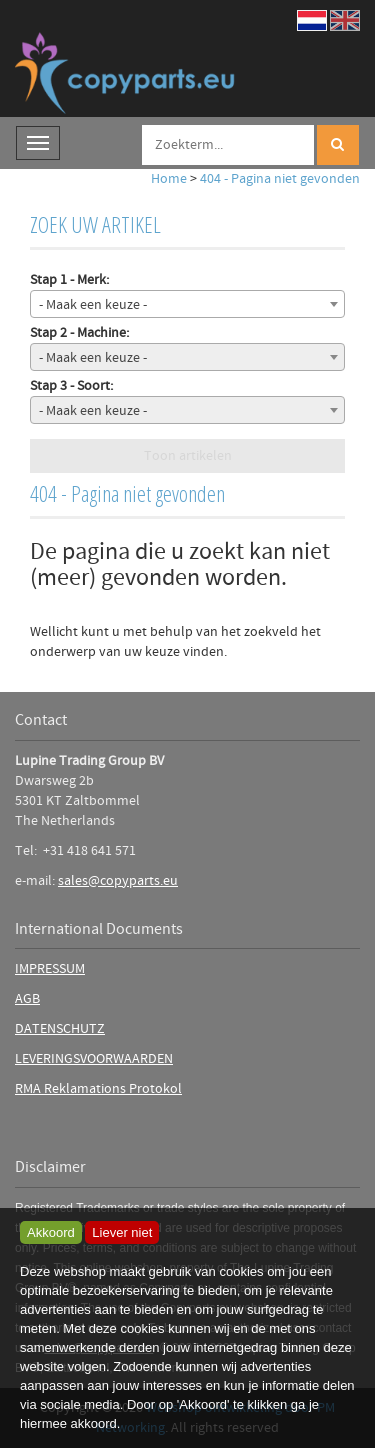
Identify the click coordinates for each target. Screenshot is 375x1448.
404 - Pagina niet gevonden (280, 179)
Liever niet (122, 1232)
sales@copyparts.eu (118, 881)
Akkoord (51, 1232)
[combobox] (187, 304)
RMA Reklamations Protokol (98, 1089)
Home (169, 179)
